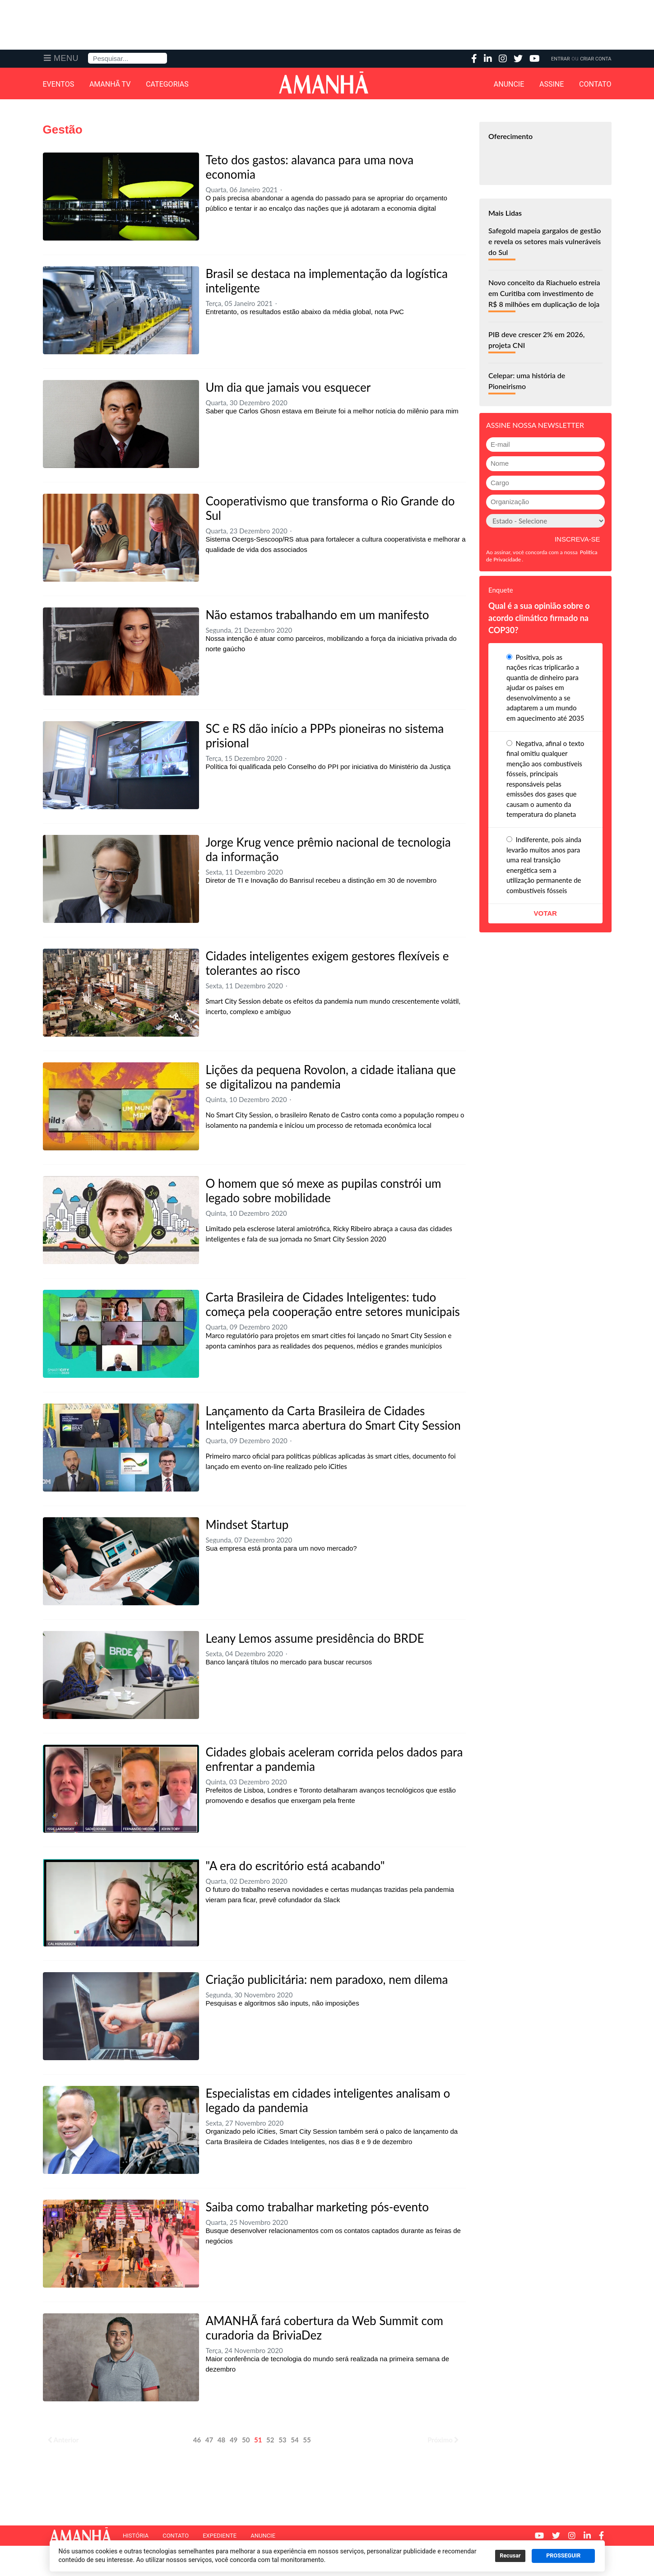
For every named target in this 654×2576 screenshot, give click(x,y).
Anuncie (509, 84)
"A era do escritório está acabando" (295, 1865)
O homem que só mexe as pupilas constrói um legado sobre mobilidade (323, 1190)
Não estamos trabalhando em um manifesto (317, 614)
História (135, 2535)
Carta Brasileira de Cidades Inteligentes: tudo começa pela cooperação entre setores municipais (333, 1304)
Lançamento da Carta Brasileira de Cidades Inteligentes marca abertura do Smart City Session (333, 1418)
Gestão (63, 129)
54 (294, 2440)
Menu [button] (66, 58)
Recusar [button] (510, 2556)
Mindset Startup (247, 1524)
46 (197, 2440)
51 (258, 2440)
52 (270, 2440)
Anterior (63, 2440)
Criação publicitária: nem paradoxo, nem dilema (327, 1979)
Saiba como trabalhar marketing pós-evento (317, 2207)
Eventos (58, 84)
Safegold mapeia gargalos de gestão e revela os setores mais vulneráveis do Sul (544, 241)
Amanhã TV (110, 84)
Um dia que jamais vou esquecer (288, 387)
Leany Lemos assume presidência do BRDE (315, 1638)
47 (209, 2440)
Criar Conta (595, 59)
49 (233, 2440)
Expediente (220, 2535)
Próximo (443, 2440)
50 (246, 2440)
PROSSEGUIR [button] (563, 2556)
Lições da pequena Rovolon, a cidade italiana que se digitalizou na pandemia (331, 1076)
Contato (595, 84)
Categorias (167, 84)
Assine (551, 84)
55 (307, 2440)
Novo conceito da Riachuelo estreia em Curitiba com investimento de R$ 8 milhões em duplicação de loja (544, 293)
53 (282, 2440)
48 (221, 2440)
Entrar (560, 59)
